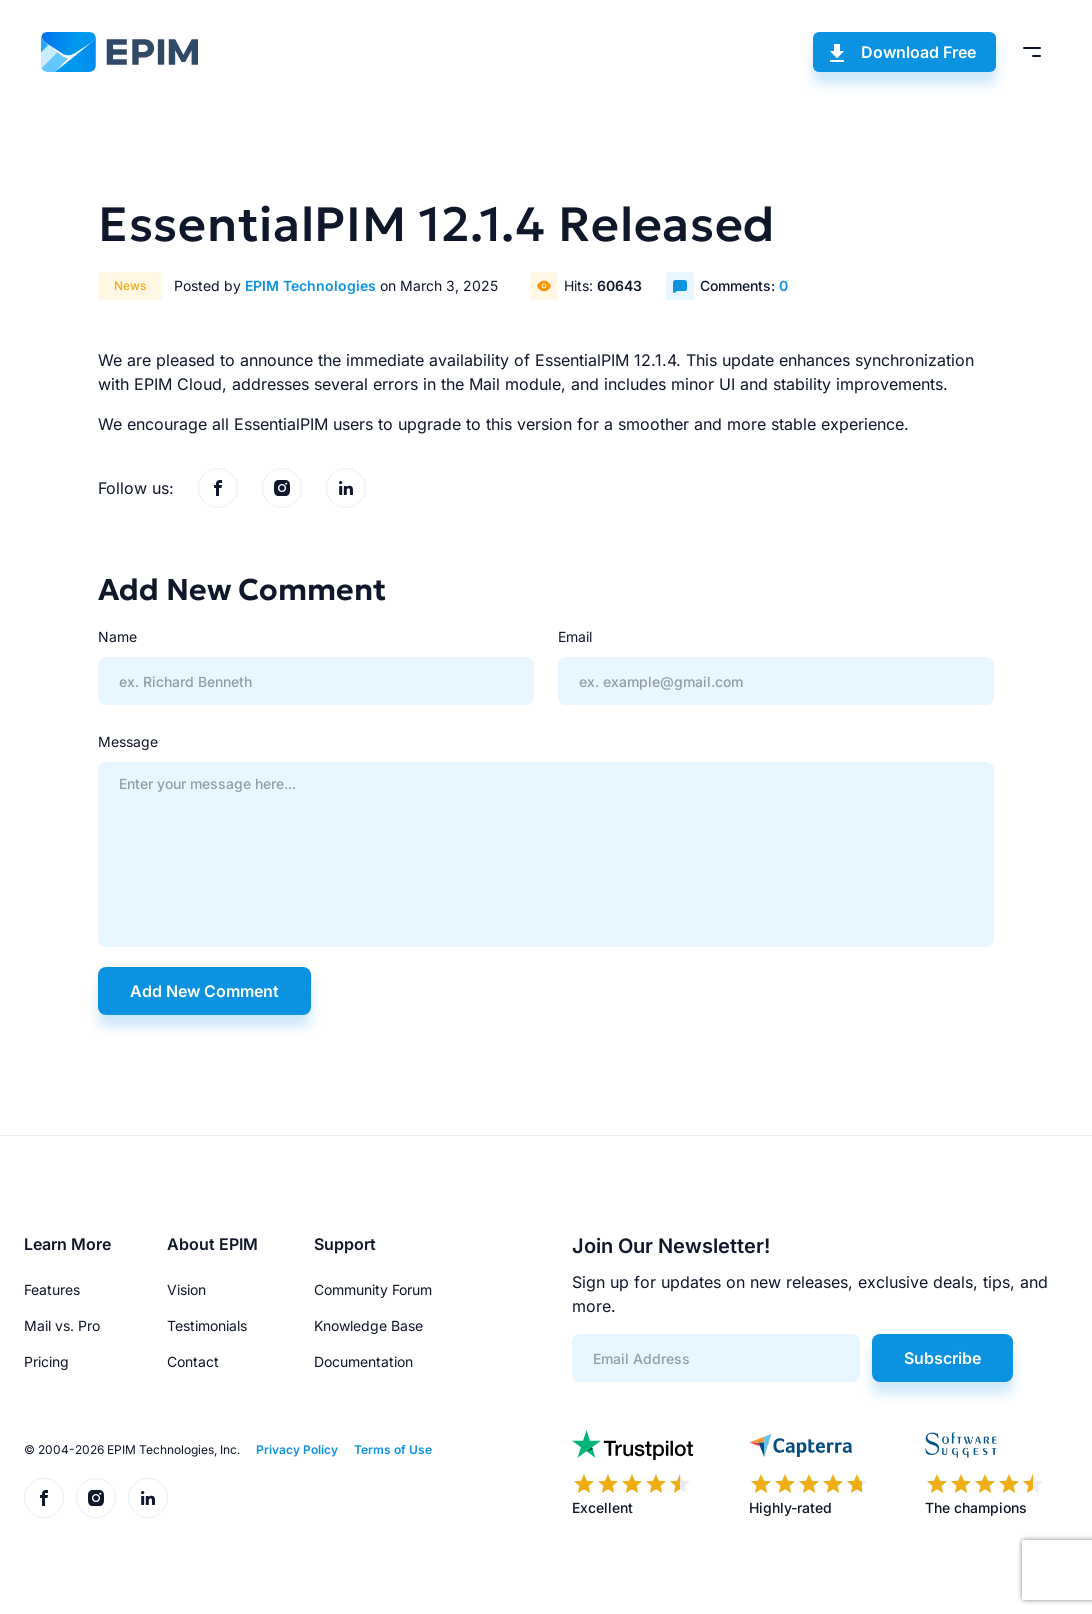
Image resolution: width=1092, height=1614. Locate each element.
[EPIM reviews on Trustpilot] (632, 1474)
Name (117, 636)
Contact (193, 1361)
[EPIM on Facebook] (218, 488)
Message (128, 741)
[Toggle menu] (1032, 52)
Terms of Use (393, 1449)
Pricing (46, 1361)
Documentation (363, 1361)
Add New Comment (204, 991)
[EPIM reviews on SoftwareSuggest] (985, 1474)
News (130, 285)
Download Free (918, 52)
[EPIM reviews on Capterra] (809, 1474)
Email (575, 636)
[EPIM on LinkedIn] (346, 488)
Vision (186, 1289)
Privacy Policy (297, 1449)
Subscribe (942, 1358)
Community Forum (373, 1289)
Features (52, 1289)
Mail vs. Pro (62, 1325)
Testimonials (207, 1325)
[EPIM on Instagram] (282, 488)
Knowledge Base (368, 1325)
